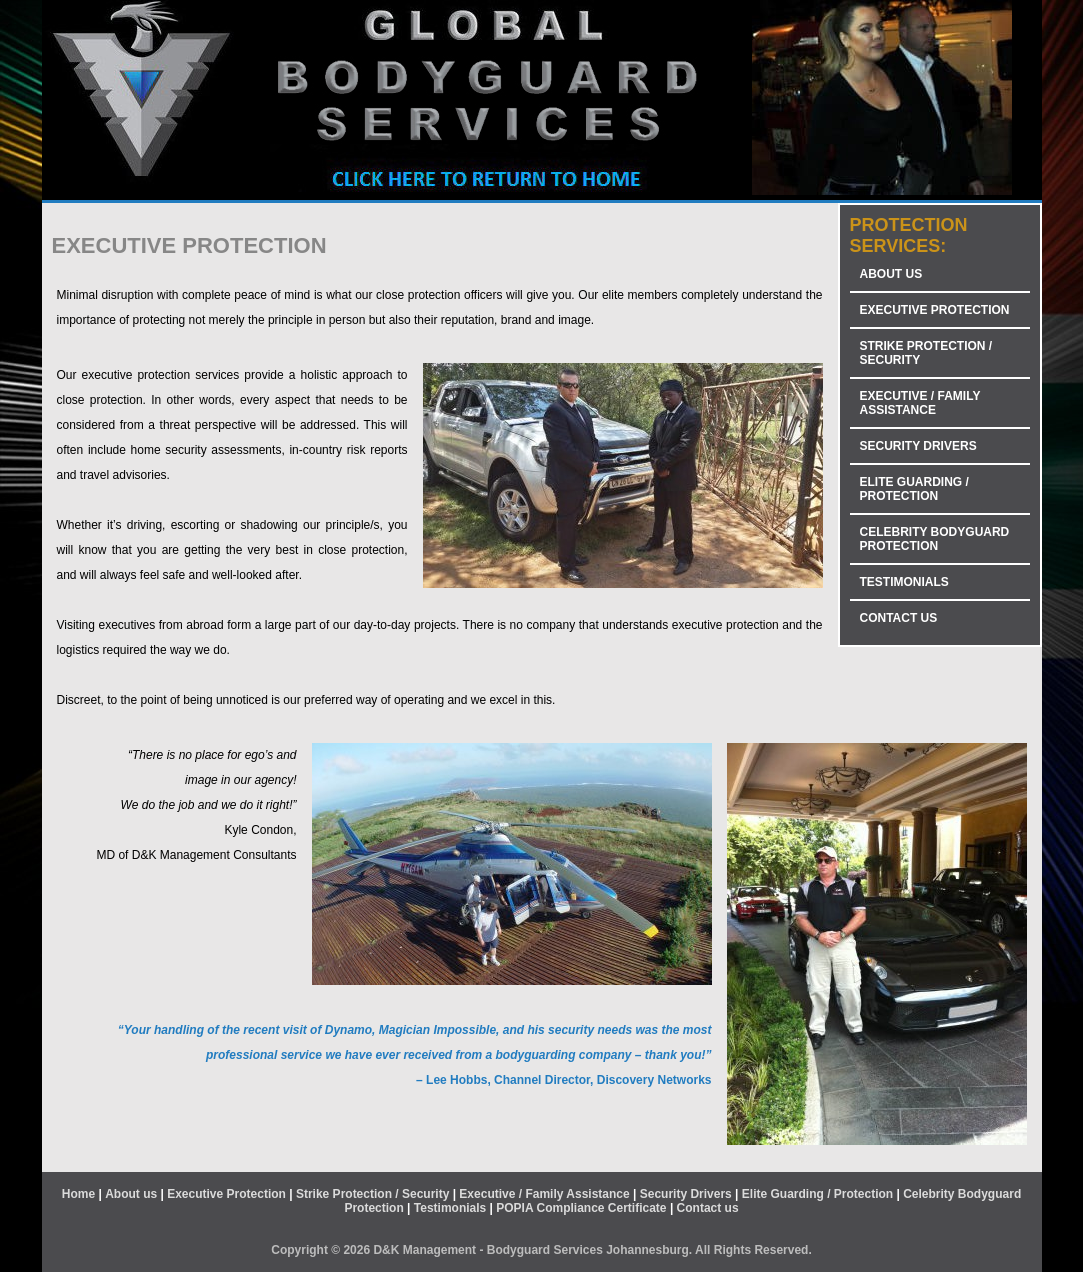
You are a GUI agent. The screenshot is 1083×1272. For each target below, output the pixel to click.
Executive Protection (226, 1194)
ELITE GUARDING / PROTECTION (914, 489)
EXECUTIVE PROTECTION (935, 310)
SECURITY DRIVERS (918, 446)
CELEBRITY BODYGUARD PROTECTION (935, 539)
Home (78, 1194)
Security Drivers (686, 1194)
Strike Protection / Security (372, 1194)
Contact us (708, 1208)
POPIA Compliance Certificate (581, 1208)
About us (131, 1194)
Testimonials (450, 1208)
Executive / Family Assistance (544, 1194)
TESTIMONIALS (904, 582)
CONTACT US (899, 618)
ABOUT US (891, 274)
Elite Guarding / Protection (817, 1194)
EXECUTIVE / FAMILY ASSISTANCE (920, 403)
